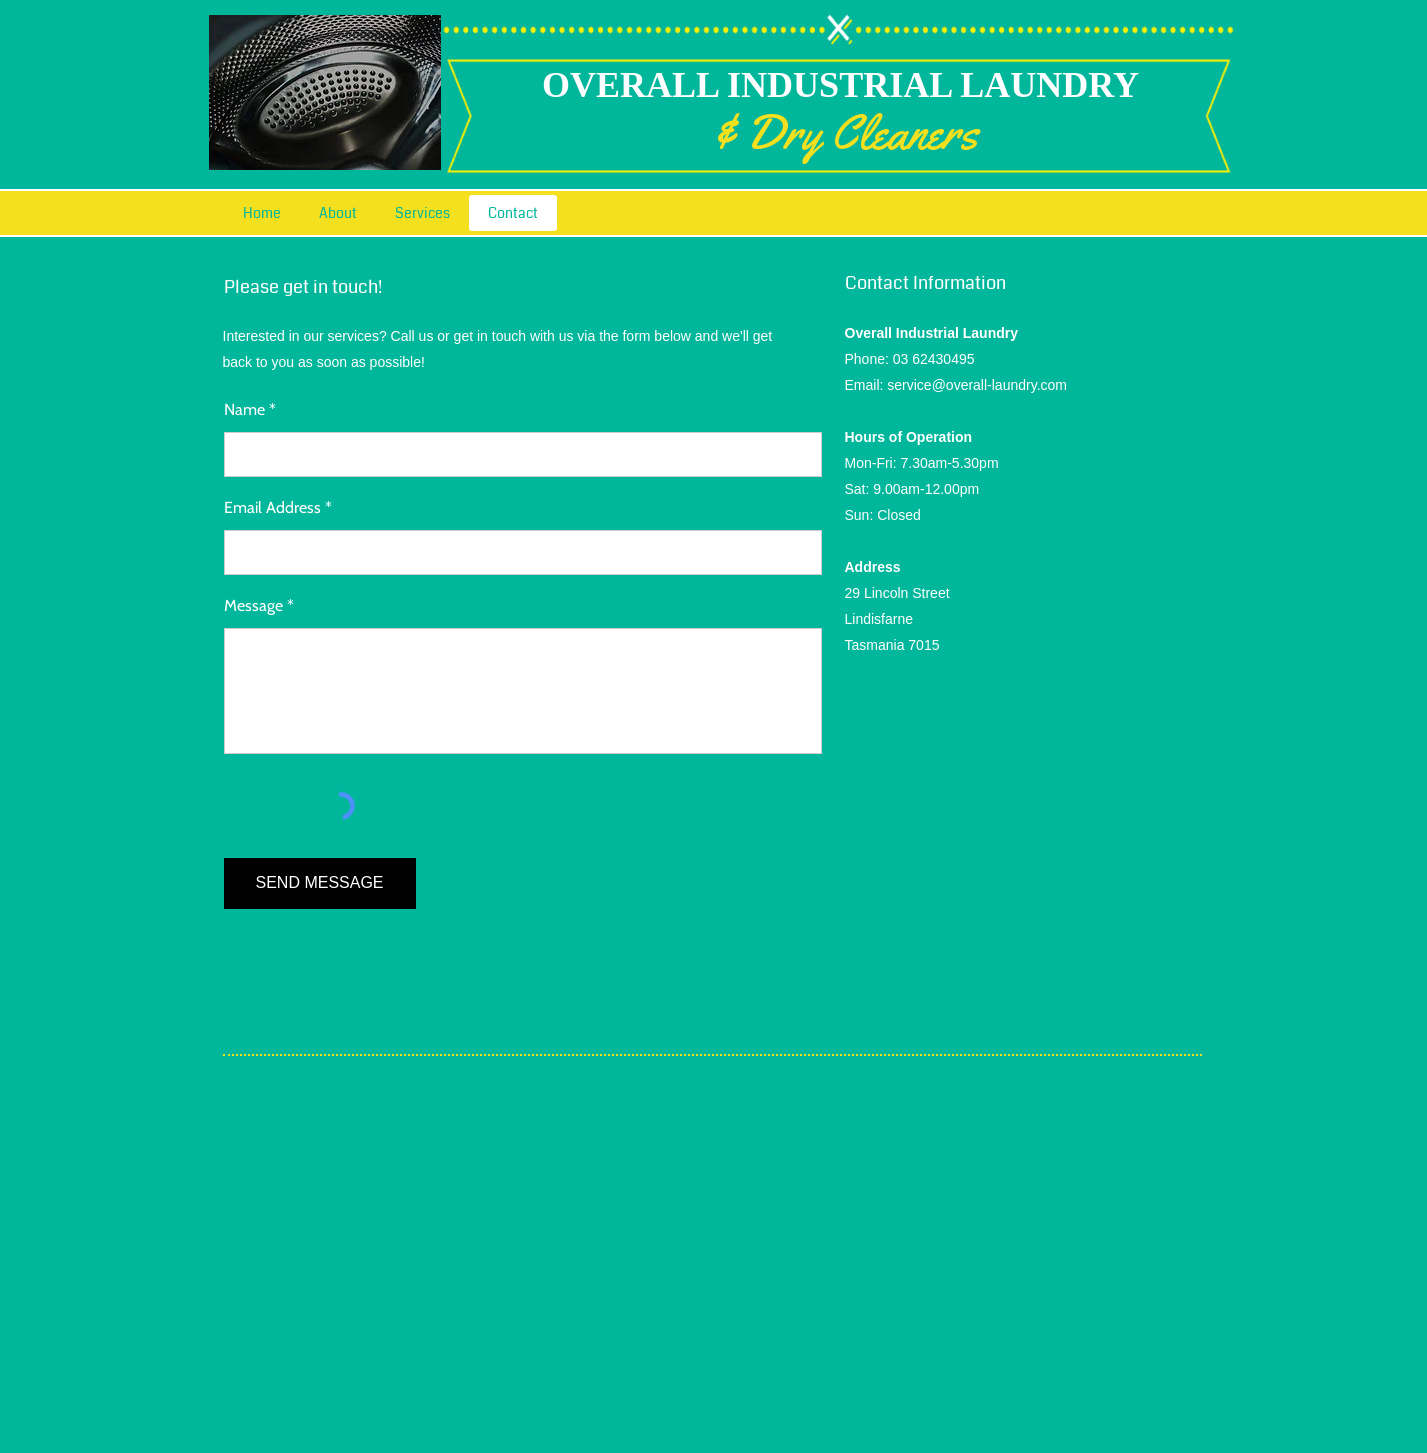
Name (244, 410)
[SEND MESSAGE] (320, 883)
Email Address (272, 508)
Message (253, 606)
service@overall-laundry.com (977, 385)
